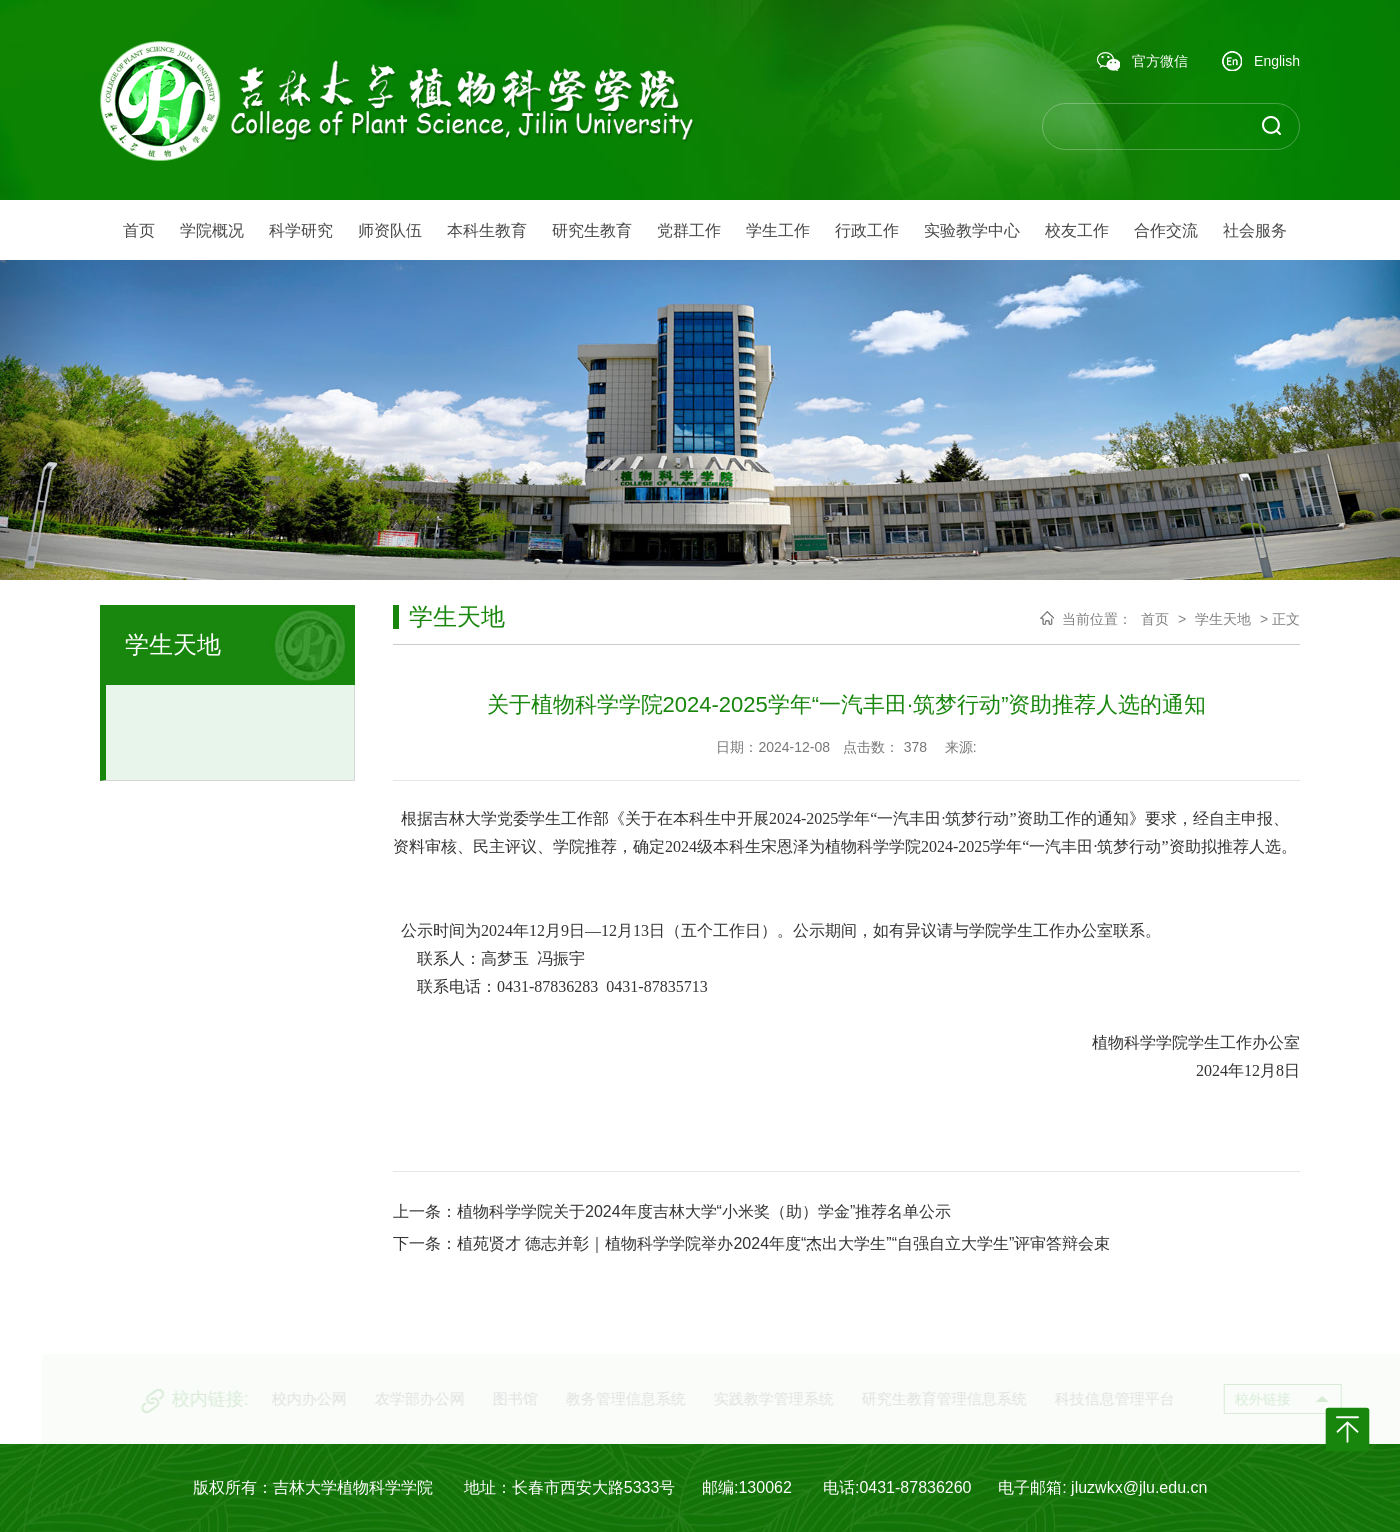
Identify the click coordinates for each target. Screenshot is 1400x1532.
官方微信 (1142, 62)
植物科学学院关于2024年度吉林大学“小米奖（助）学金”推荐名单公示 (704, 1211)
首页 (1155, 619)
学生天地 (1223, 619)
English (1261, 62)
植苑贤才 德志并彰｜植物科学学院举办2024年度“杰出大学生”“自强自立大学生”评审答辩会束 (783, 1243)
